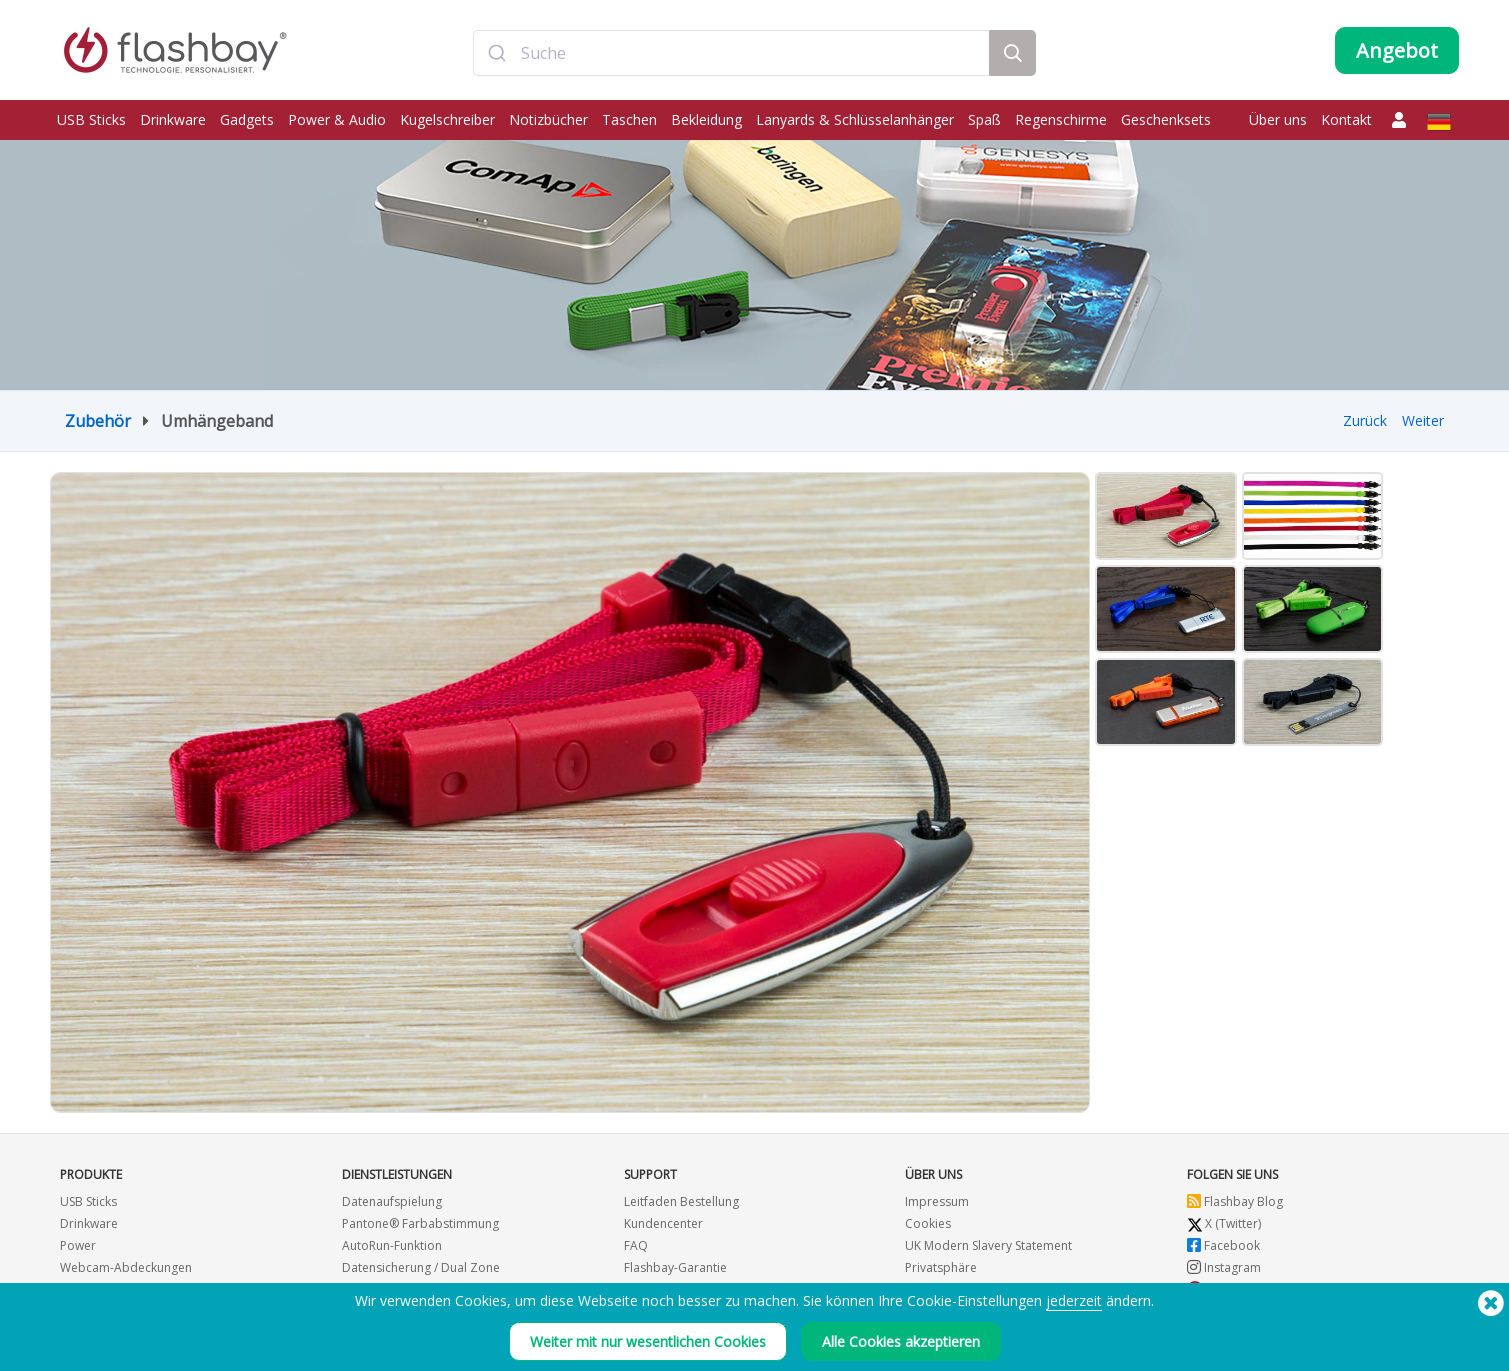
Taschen (629, 119)
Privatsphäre (941, 1267)
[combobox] (732, 53)
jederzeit (1074, 1300)
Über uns (1278, 119)
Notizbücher (548, 119)
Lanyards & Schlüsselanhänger (855, 119)
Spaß (984, 119)
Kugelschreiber (447, 119)
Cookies (928, 1223)
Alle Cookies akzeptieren (901, 1341)
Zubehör (98, 421)
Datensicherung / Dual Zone (421, 1267)
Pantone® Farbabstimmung (420, 1223)
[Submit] (497, 53)
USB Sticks (91, 119)
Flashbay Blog (1235, 1201)
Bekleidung (706, 119)
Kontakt (1346, 119)
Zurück (1365, 420)
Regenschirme (1061, 119)
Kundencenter (663, 1223)
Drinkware (173, 119)
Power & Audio (337, 119)
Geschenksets (1166, 119)
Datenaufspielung (392, 1201)
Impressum (937, 1201)
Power (78, 1245)
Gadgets (247, 119)
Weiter (1423, 420)
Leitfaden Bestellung (681, 1201)
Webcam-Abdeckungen (126, 1267)
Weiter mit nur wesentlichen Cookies (648, 1341)
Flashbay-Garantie (675, 1267)
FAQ (636, 1245)
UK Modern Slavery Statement (988, 1245)
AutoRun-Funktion (392, 1245)
